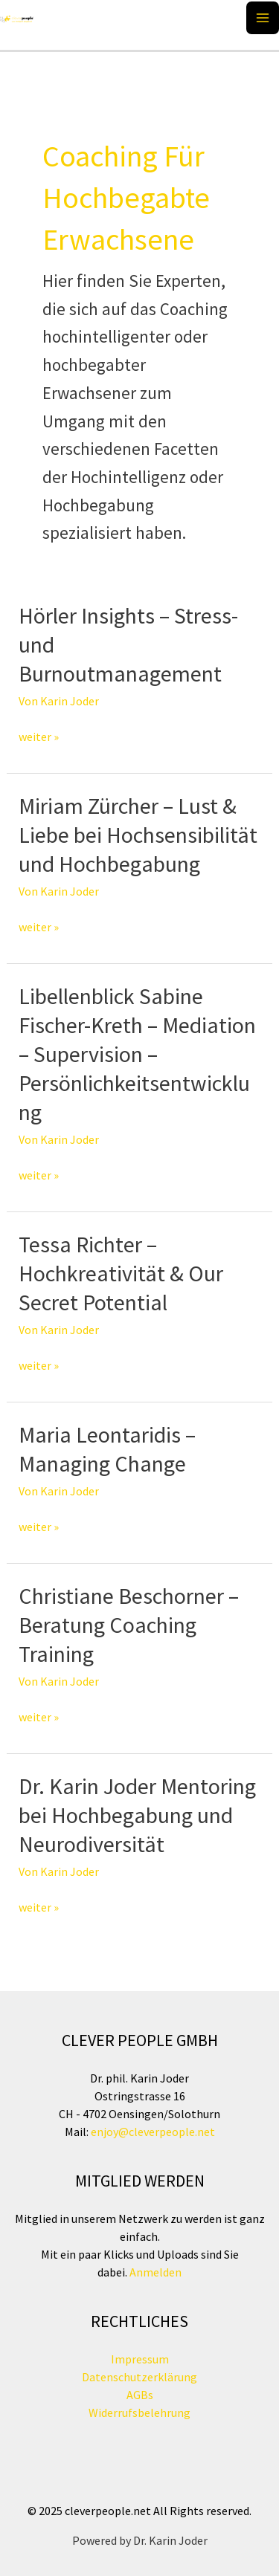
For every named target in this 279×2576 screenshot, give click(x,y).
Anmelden (154, 2272)
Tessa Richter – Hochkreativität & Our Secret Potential (121, 1273)
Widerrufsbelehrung (139, 2412)
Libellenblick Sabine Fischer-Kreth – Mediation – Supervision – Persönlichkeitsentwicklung (137, 1054)
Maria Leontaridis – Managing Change (107, 1449)
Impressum (140, 2359)
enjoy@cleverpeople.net (153, 2131)
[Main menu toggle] (262, 17)
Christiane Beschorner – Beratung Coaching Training (129, 1625)
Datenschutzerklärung (139, 2376)
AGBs (139, 2394)
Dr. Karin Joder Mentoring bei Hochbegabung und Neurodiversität (137, 1815)
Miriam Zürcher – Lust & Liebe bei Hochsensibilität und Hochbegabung (138, 835)
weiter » (39, 736)
